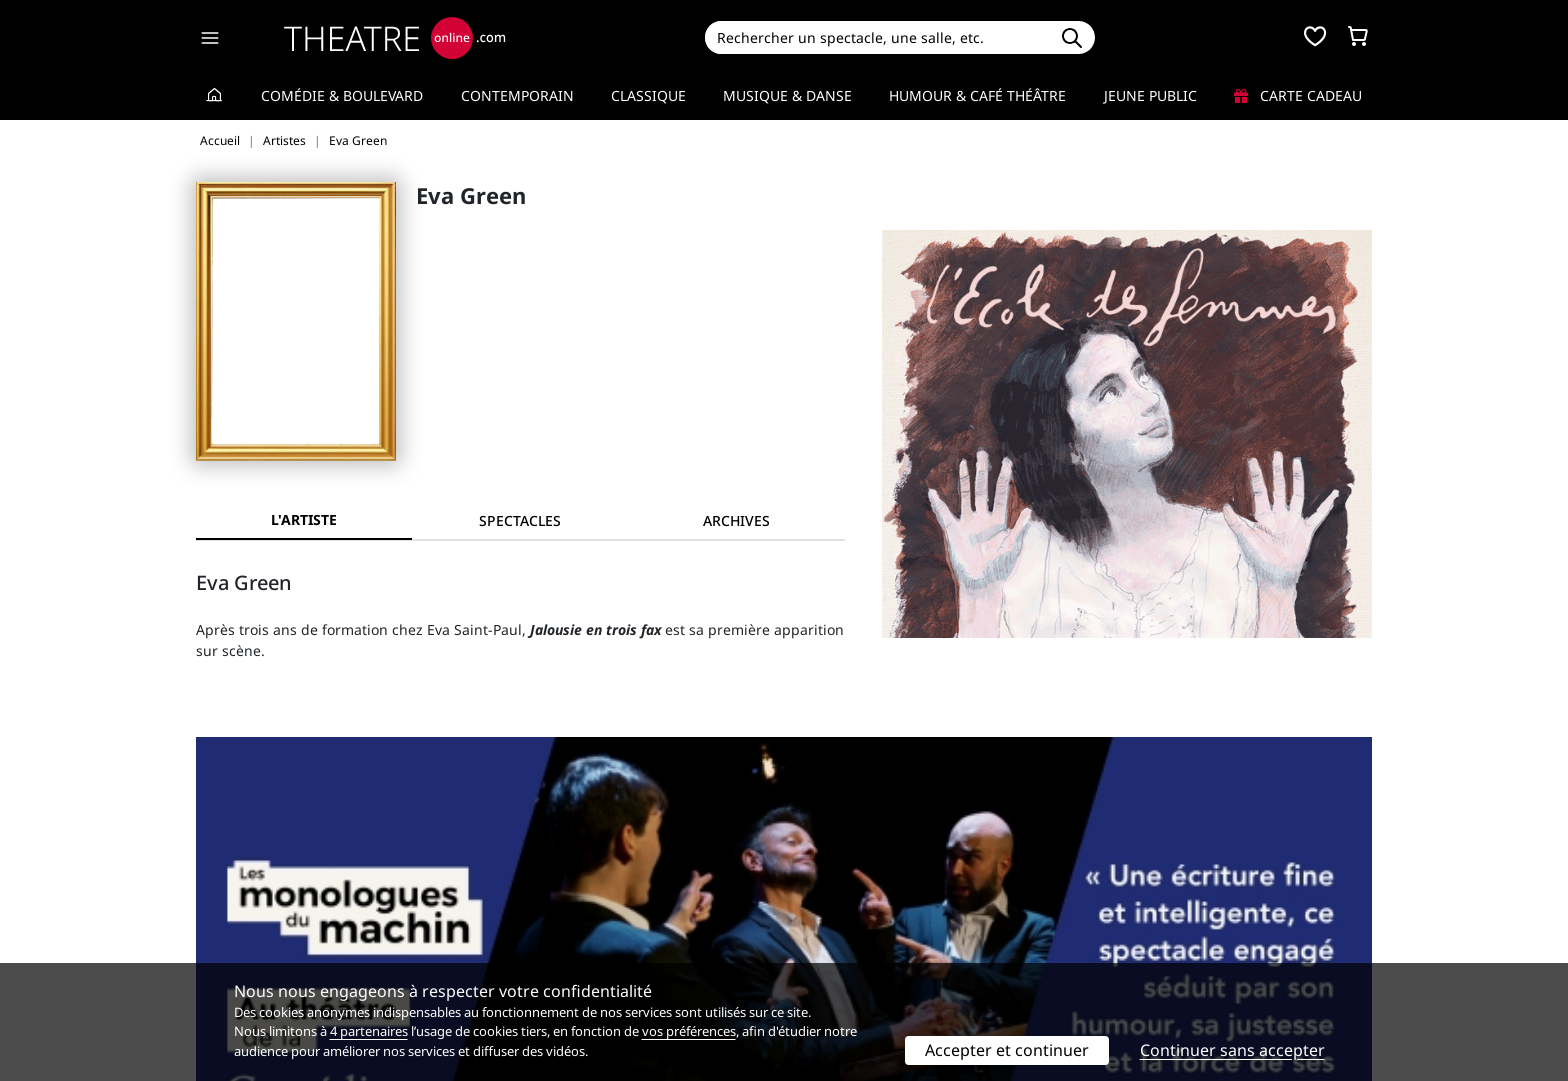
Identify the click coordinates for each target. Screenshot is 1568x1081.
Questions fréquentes (569, 914)
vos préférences (689, 1031)
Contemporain (517, 95)
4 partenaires (369, 1031)
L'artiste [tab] (304, 519)
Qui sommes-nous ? (262, 893)
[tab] (520, 520)
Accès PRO (831, 935)
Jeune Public (1150, 95)
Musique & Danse (787, 95)
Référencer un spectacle (877, 893)
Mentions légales (253, 935)
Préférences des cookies (576, 956)
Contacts (225, 956)
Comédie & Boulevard (342, 95)
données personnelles (618, 935)
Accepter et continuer (1007, 1050)
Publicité (825, 914)
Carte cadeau (1298, 95)
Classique (648, 95)
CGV (509, 935)
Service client (540, 893)
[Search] (876, 37)
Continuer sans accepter (1232, 1050)
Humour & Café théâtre (977, 95)
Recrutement (239, 914)
